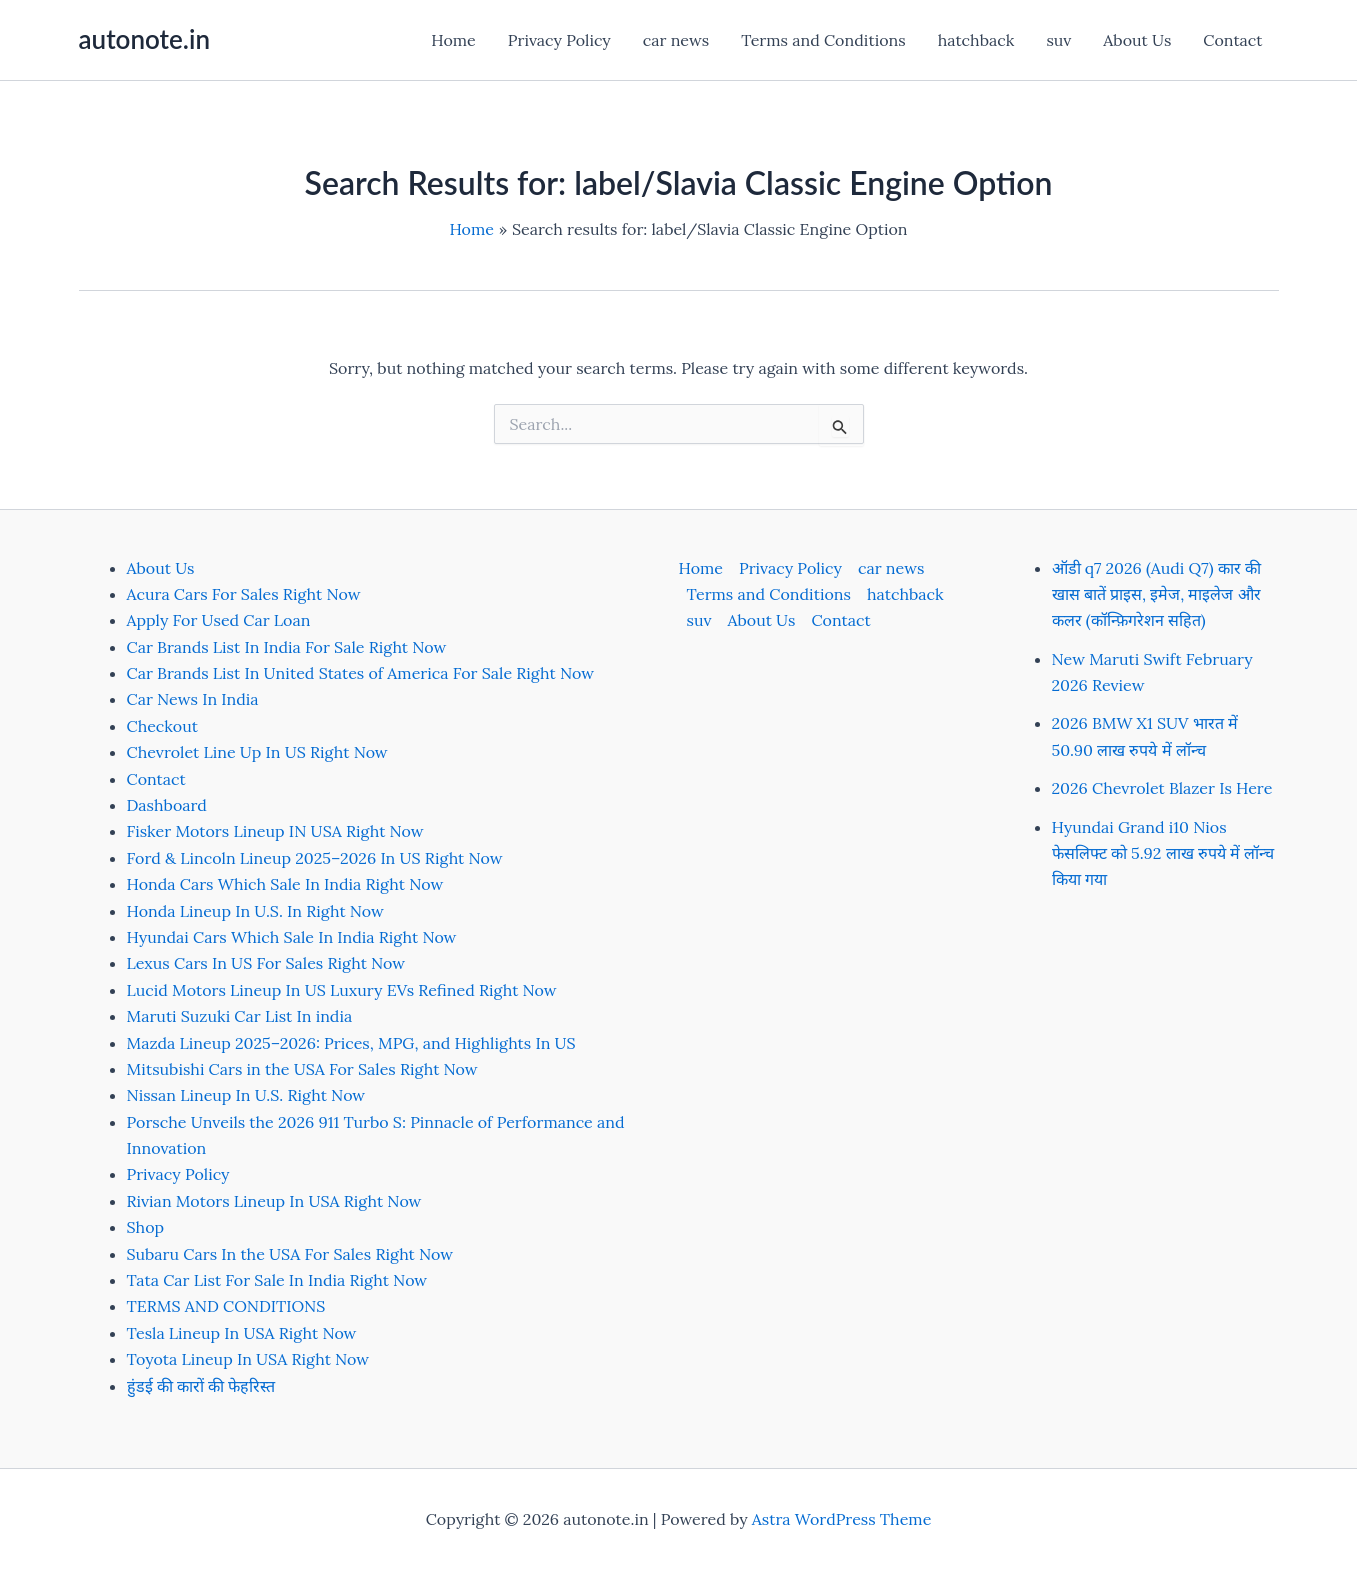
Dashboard (167, 805)
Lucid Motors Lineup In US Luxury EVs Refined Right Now (342, 990)
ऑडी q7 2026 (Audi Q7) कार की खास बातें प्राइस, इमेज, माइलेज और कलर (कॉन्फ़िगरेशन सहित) (1156, 594)
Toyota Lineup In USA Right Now (248, 1359)
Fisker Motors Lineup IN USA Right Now (275, 831)
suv (1058, 40)
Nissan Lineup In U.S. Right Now (246, 1095)
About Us (1137, 40)
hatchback (976, 40)
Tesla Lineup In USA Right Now (242, 1333)
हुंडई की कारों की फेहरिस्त (201, 1386)
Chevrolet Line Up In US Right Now (257, 752)
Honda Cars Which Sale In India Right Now (285, 884)
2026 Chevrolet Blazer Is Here (1162, 788)
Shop (146, 1227)
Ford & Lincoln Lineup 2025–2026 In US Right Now (315, 858)
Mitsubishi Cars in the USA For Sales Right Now (302, 1069)
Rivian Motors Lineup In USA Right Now (274, 1201)
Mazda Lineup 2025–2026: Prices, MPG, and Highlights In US (351, 1043)
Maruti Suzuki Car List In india (240, 1016)
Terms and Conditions (823, 40)
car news (676, 40)
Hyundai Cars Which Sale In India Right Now (292, 937)
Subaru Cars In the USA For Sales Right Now (290, 1254)
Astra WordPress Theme (842, 1519)
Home (453, 40)
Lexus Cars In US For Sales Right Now (266, 963)
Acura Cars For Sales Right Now (244, 594)
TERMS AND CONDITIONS (226, 1306)
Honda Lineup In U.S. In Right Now (255, 911)
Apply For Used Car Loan (219, 620)
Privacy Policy (559, 40)
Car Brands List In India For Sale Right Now (287, 647)
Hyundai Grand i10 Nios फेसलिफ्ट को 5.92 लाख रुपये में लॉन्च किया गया (1163, 853)
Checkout (162, 726)
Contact (1232, 40)
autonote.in (144, 39)
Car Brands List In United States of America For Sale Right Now (360, 673)
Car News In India (193, 699)
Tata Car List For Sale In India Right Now (277, 1280)
